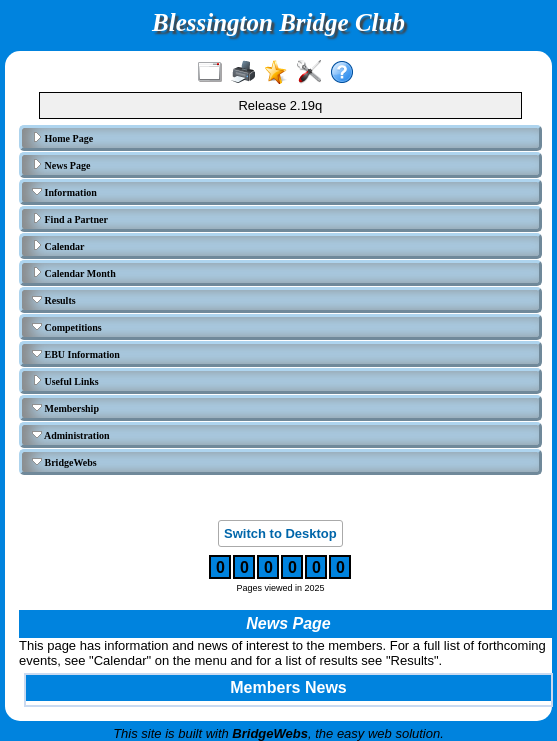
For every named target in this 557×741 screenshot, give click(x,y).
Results (54, 300)
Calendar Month (74, 273)
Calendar (58, 246)
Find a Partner (70, 219)
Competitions (67, 327)
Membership (65, 408)
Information (64, 192)
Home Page (62, 138)
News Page (61, 165)
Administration (71, 435)
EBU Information (76, 354)
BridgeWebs (64, 462)
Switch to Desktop (280, 533)
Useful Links (65, 381)
